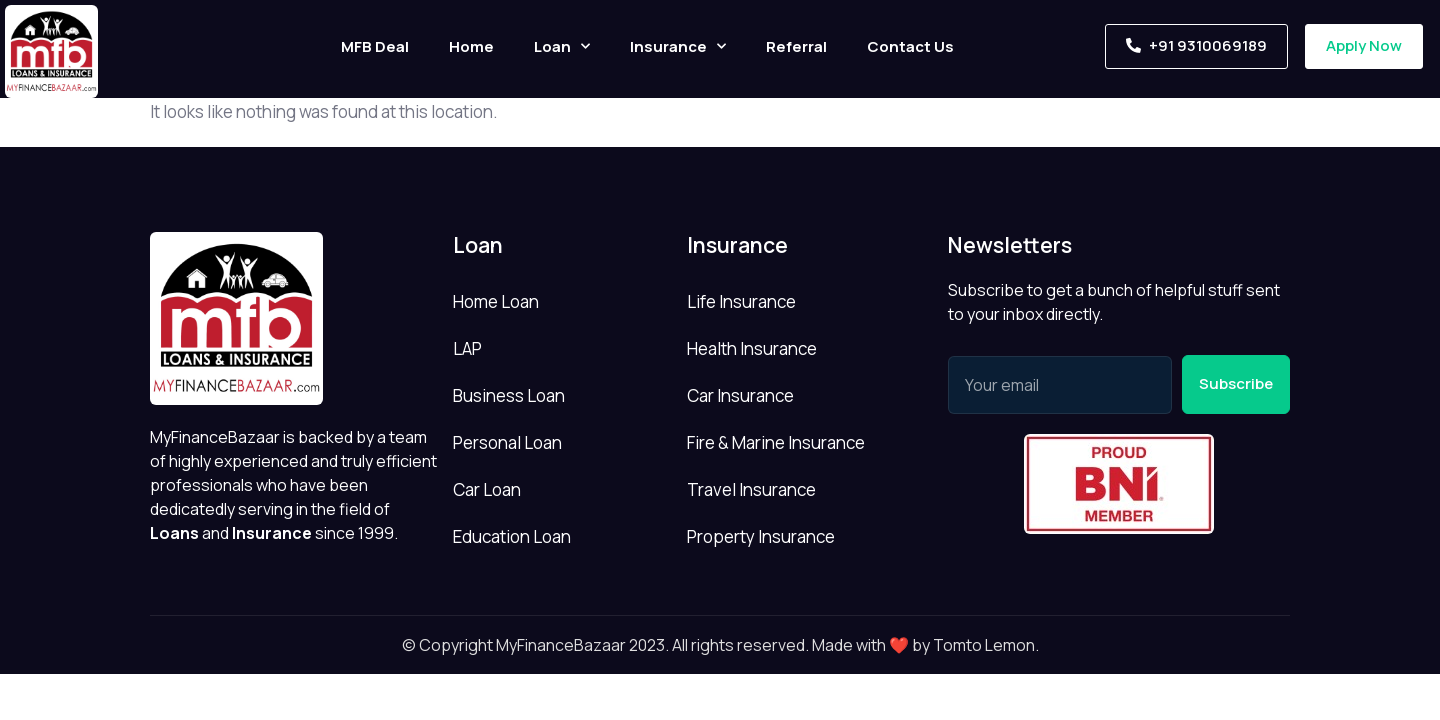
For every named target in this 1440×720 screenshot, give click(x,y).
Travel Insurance (751, 489)
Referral (796, 46)
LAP (467, 348)
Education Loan (512, 536)
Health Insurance (752, 348)
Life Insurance (741, 301)
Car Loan (487, 489)
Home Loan (496, 301)
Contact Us (910, 46)
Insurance (678, 46)
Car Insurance (740, 395)
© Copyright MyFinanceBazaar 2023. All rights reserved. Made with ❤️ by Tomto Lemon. (720, 645)
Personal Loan (507, 442)
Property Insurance (761, 536)
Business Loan (509, 395)
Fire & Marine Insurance (776, 442)
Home (471, 46)
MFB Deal (375, 46)
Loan (562, 46)
